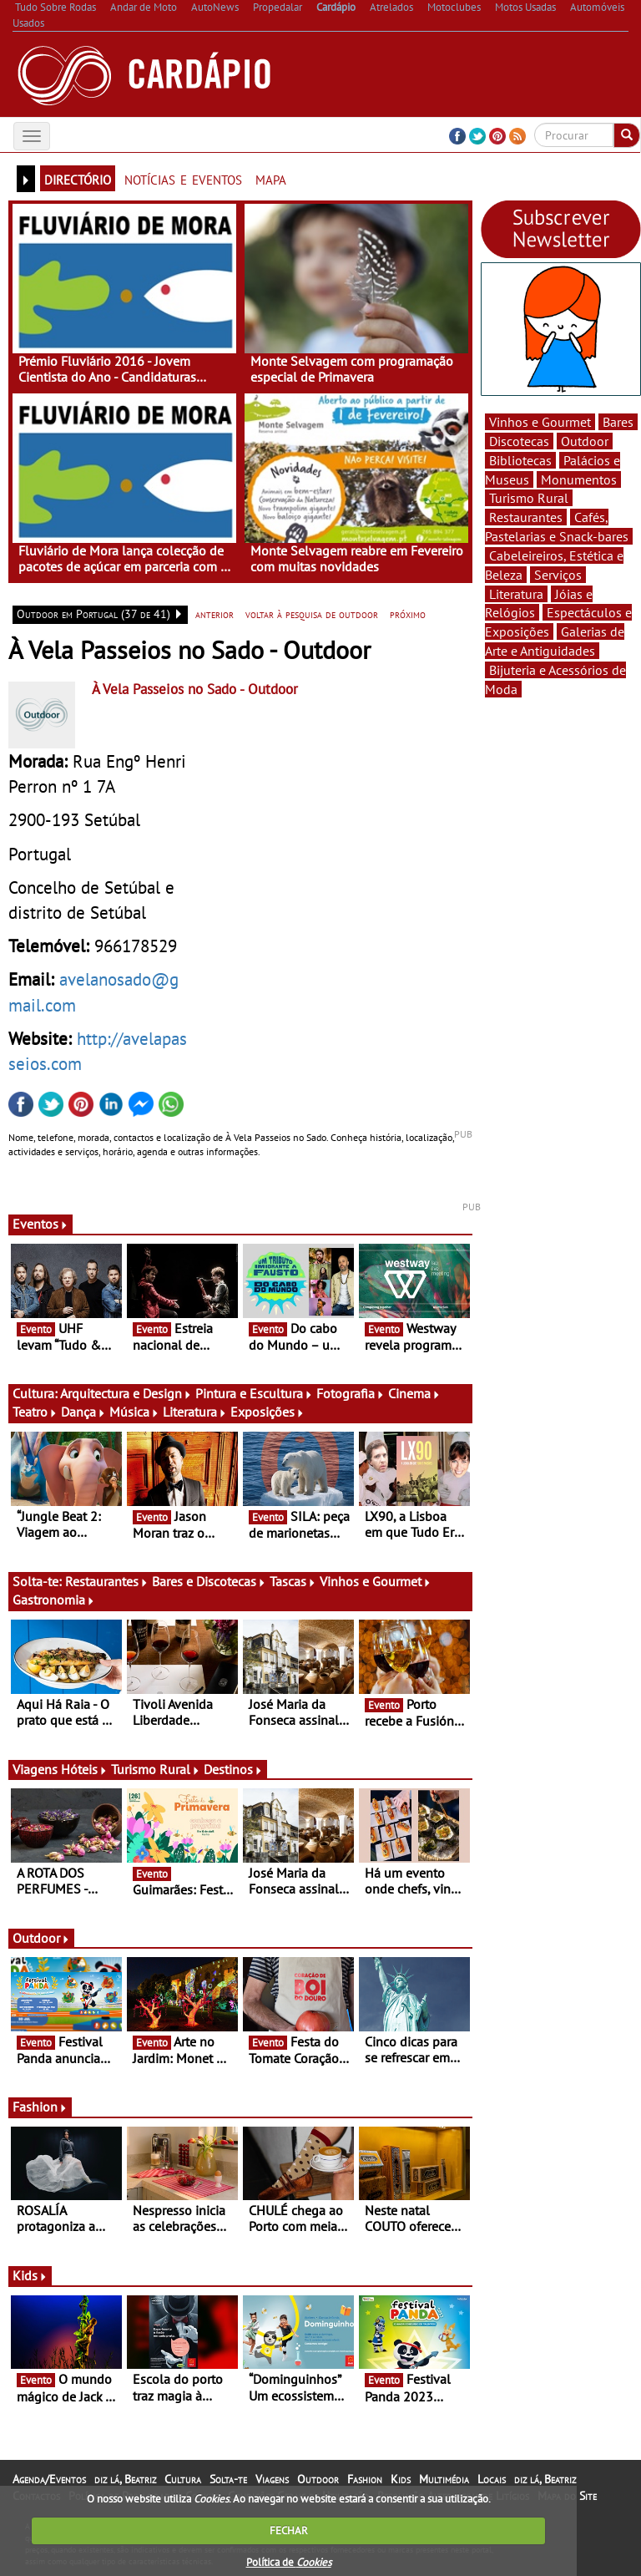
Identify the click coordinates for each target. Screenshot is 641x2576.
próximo (408, 613)
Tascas (293, 1581)
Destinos (233, 1769)
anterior (214, 613)
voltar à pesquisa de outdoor (311, 613)
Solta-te (228, 2479)
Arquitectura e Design (126, 1393)
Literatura (195, 1411)
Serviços (558, 574)
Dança (83, 1411)
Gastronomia (54, 1599)
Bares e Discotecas (209, 1581)
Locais (491, 2479)
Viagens (272, 2479)
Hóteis (84, 1769)
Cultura (182, 2479)
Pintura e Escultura (254, 1393)
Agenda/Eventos (49, 2479)
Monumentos (579, 479)
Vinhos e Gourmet (376, 1581)
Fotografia (350, 1393)
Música (134, 1411)
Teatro (35, 1411)
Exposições (267, 1411)
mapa (270, 178)
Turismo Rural (155, 1769)
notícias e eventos (183, 178)
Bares (618, 421)
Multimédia (444, 2479)
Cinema (414, 1393)
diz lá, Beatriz (125, 2479)
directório (77, 178)
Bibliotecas (520, 460)
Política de (288, 2562)
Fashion (40, 2106)
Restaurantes (107, 1581)
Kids (30, 2275)
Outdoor (41, 1937)
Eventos (40, 1223)
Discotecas (519, 441)
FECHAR (289, 2530)
